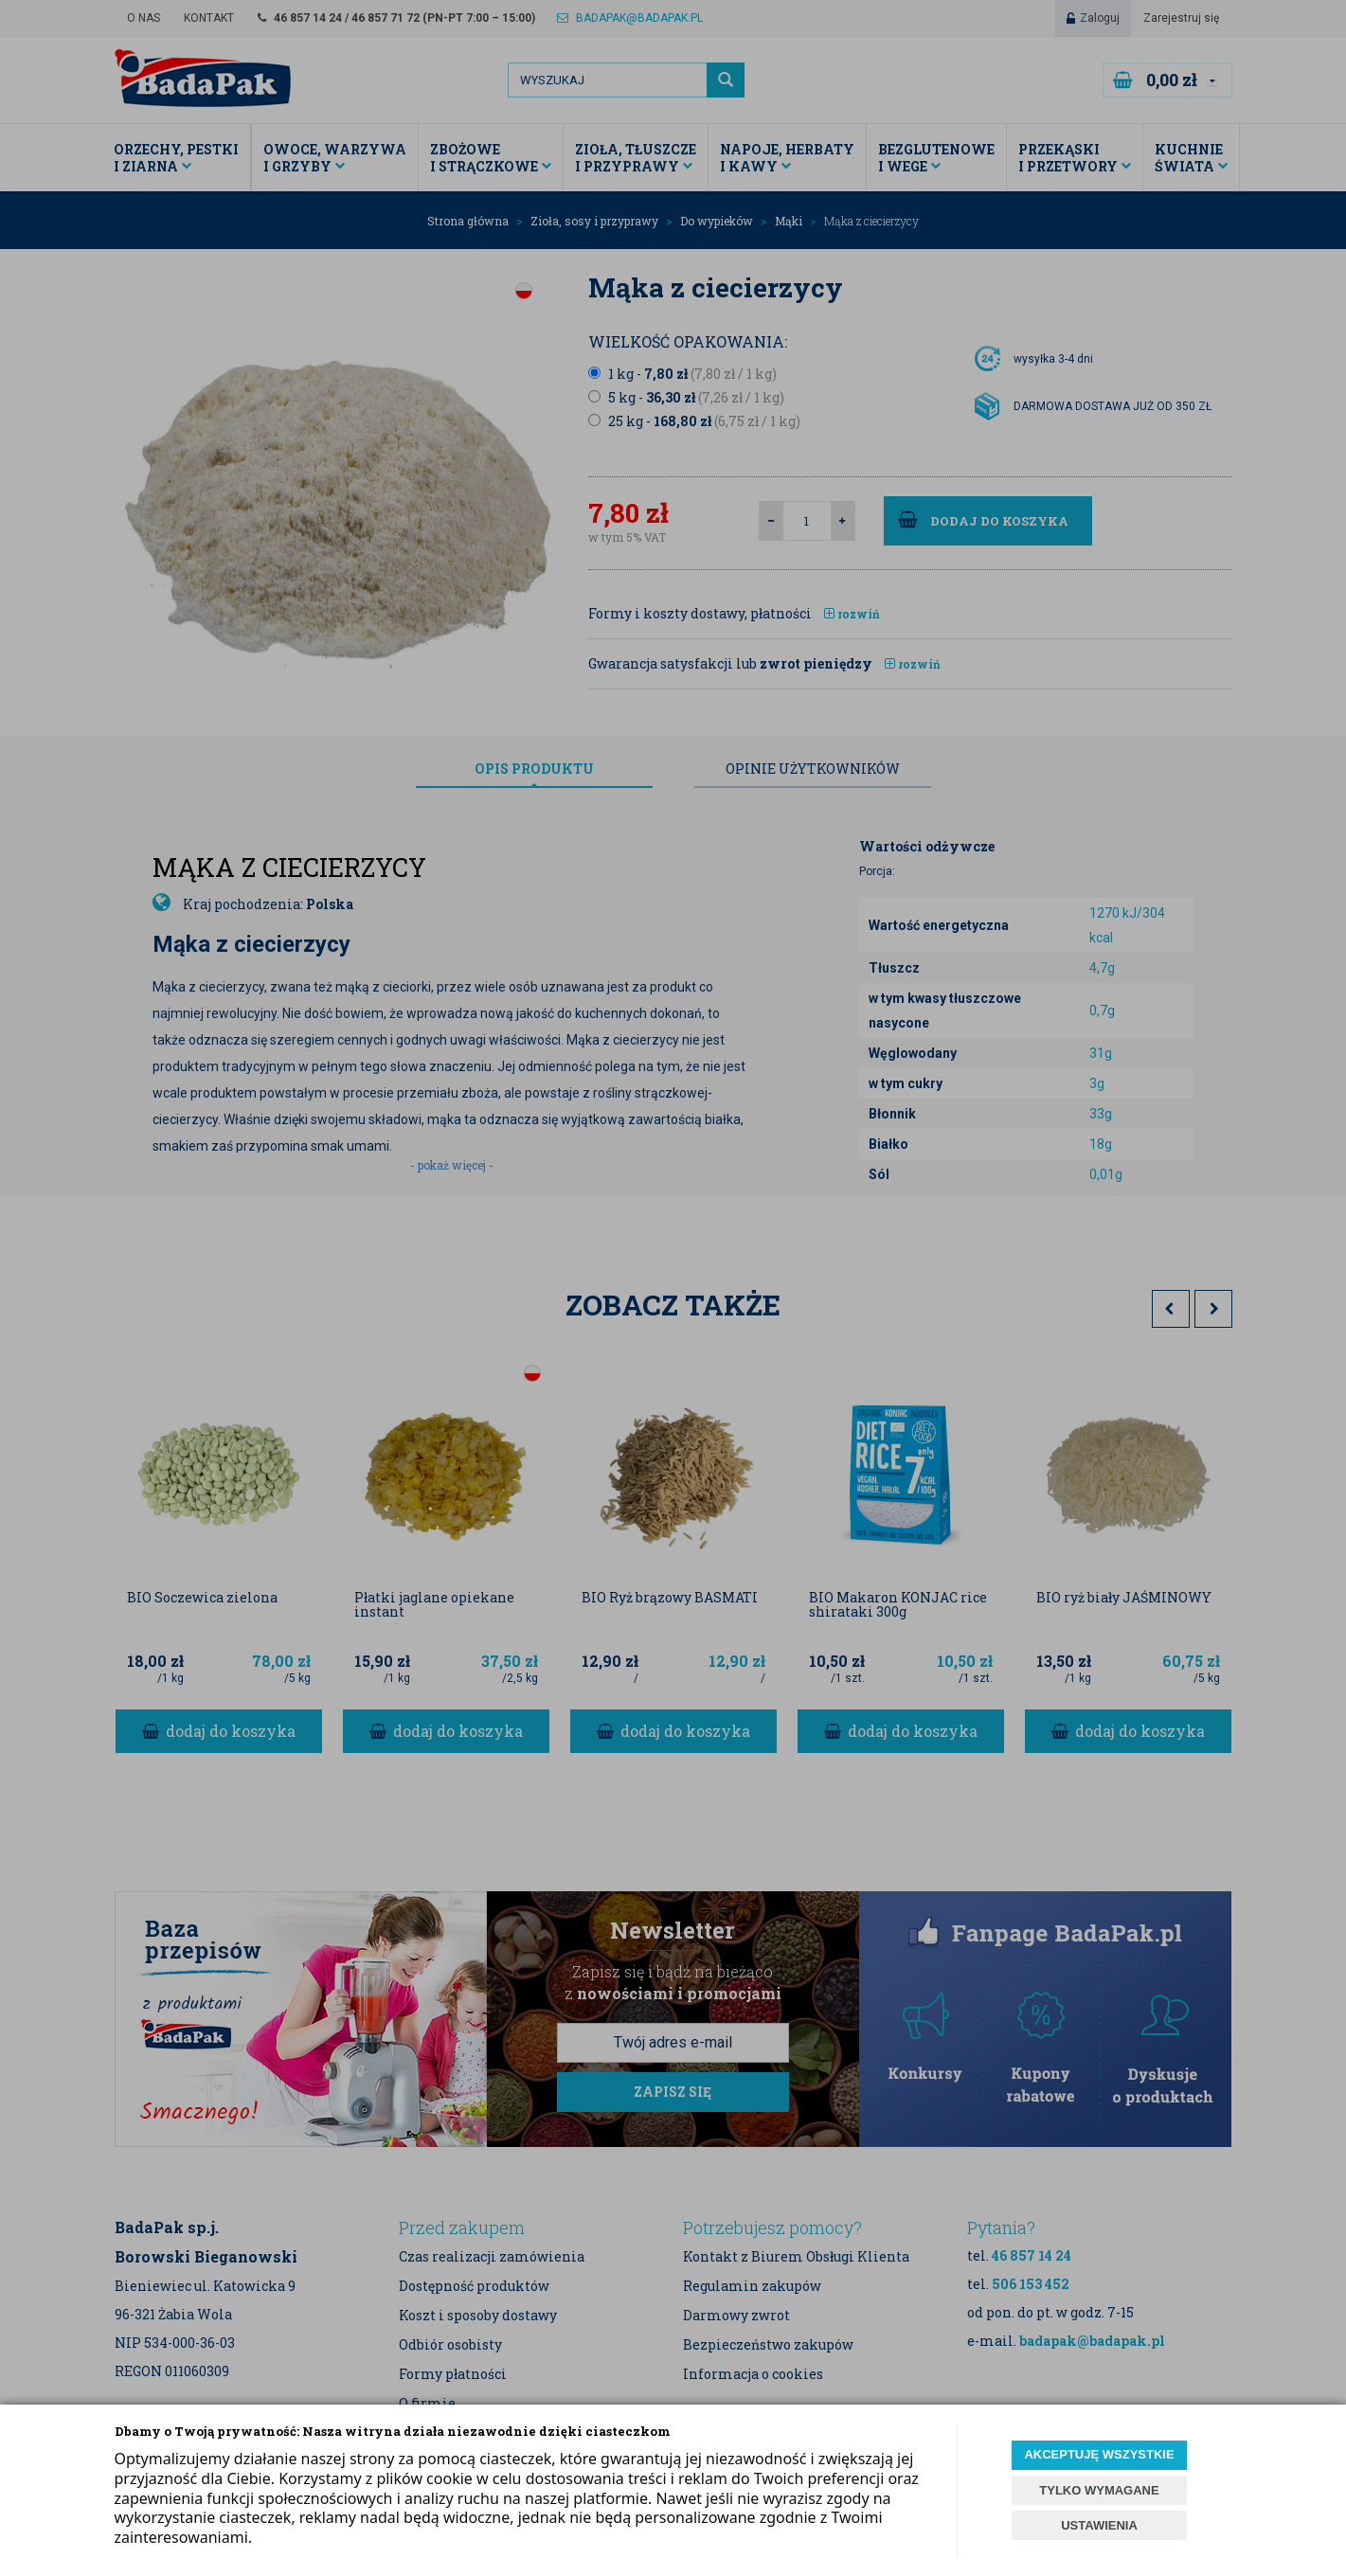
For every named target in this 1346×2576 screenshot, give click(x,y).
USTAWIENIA (1099, 2525)
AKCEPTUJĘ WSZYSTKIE (1099, 2454)
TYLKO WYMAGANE (1098, 2490)
